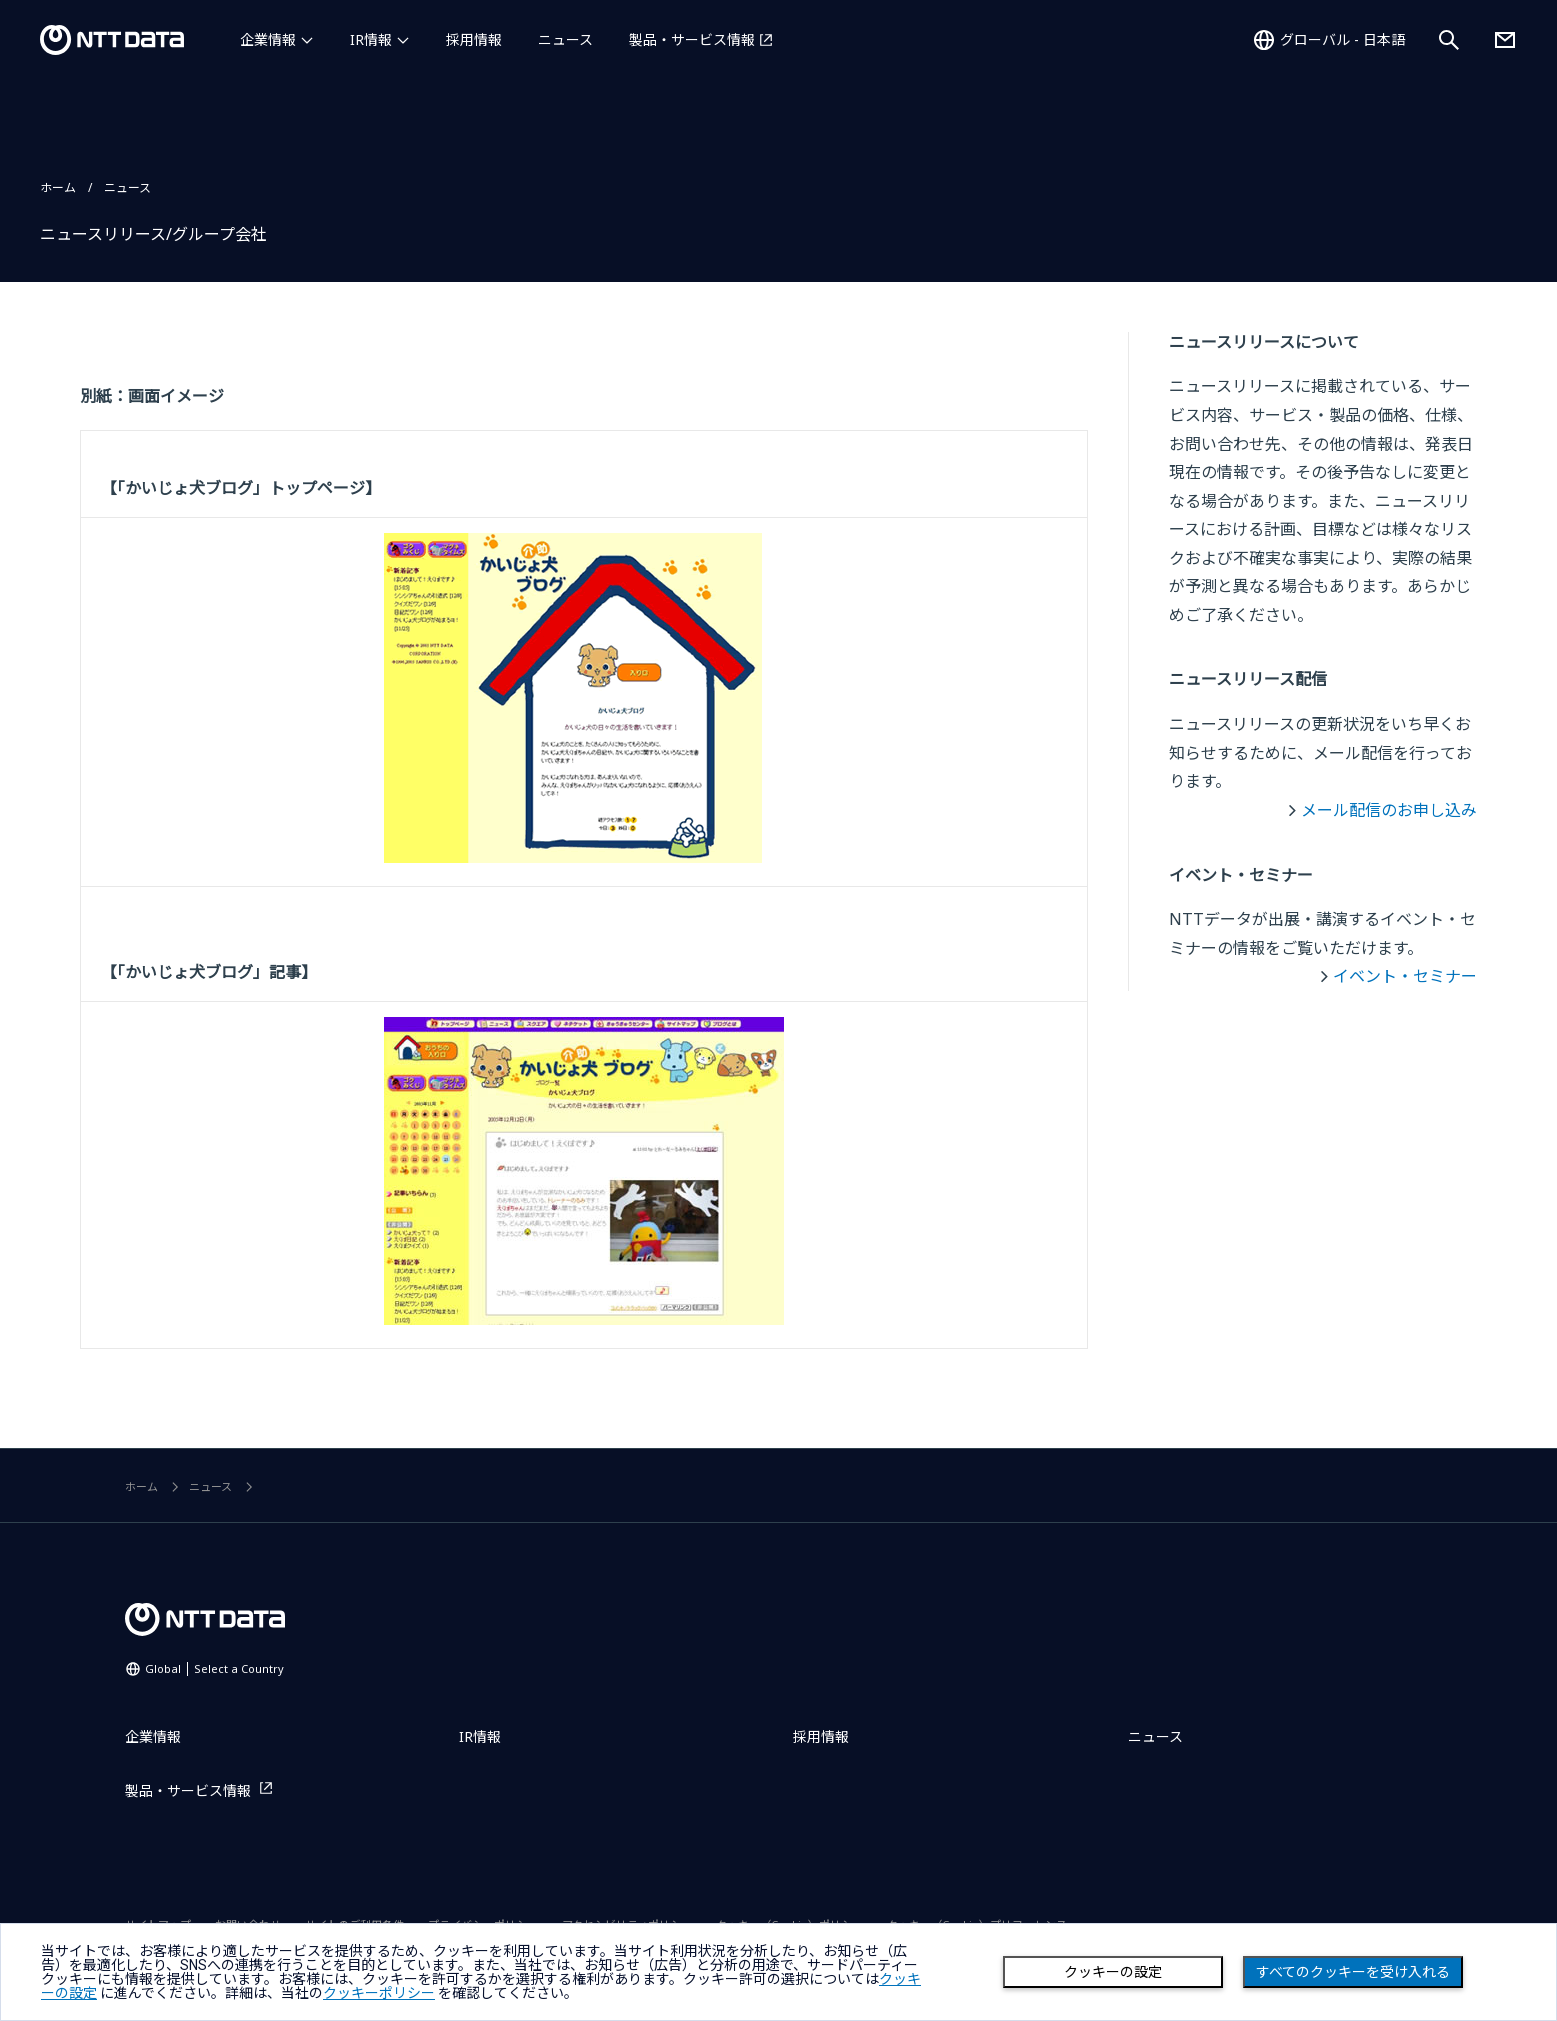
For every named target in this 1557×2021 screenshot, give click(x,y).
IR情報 (371, 39)
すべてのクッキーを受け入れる (1353, 1972)
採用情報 (474, 39)
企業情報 (268, 39)
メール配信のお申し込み (1389, 810)
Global (214, 1668)
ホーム (58, 187)
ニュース (565, 39)
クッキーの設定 (1113, 1972)
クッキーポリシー (379, 1993)
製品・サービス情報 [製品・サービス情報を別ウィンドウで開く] (692, 39)
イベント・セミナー (1405, 976)
